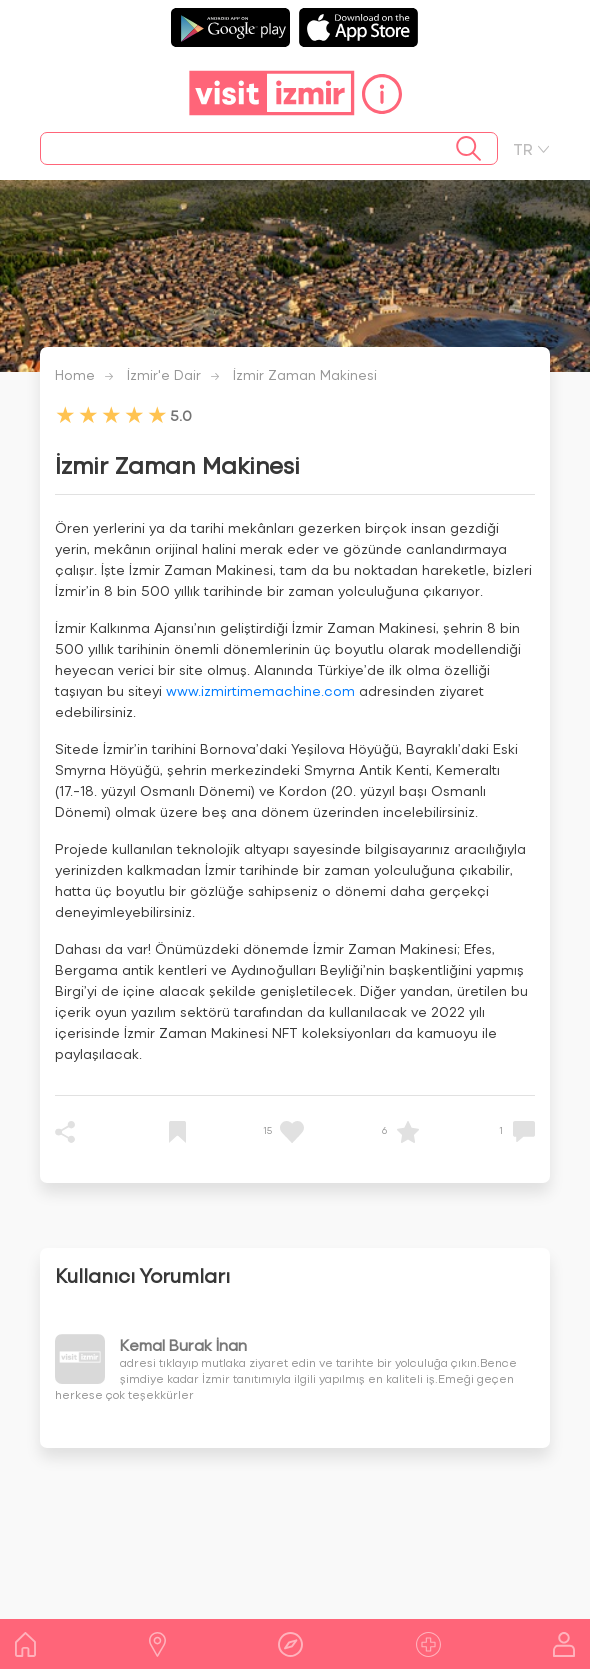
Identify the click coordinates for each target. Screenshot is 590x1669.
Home (75, 374)
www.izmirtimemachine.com (260, 690)
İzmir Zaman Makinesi (305, 374)
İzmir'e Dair (164, 374)
